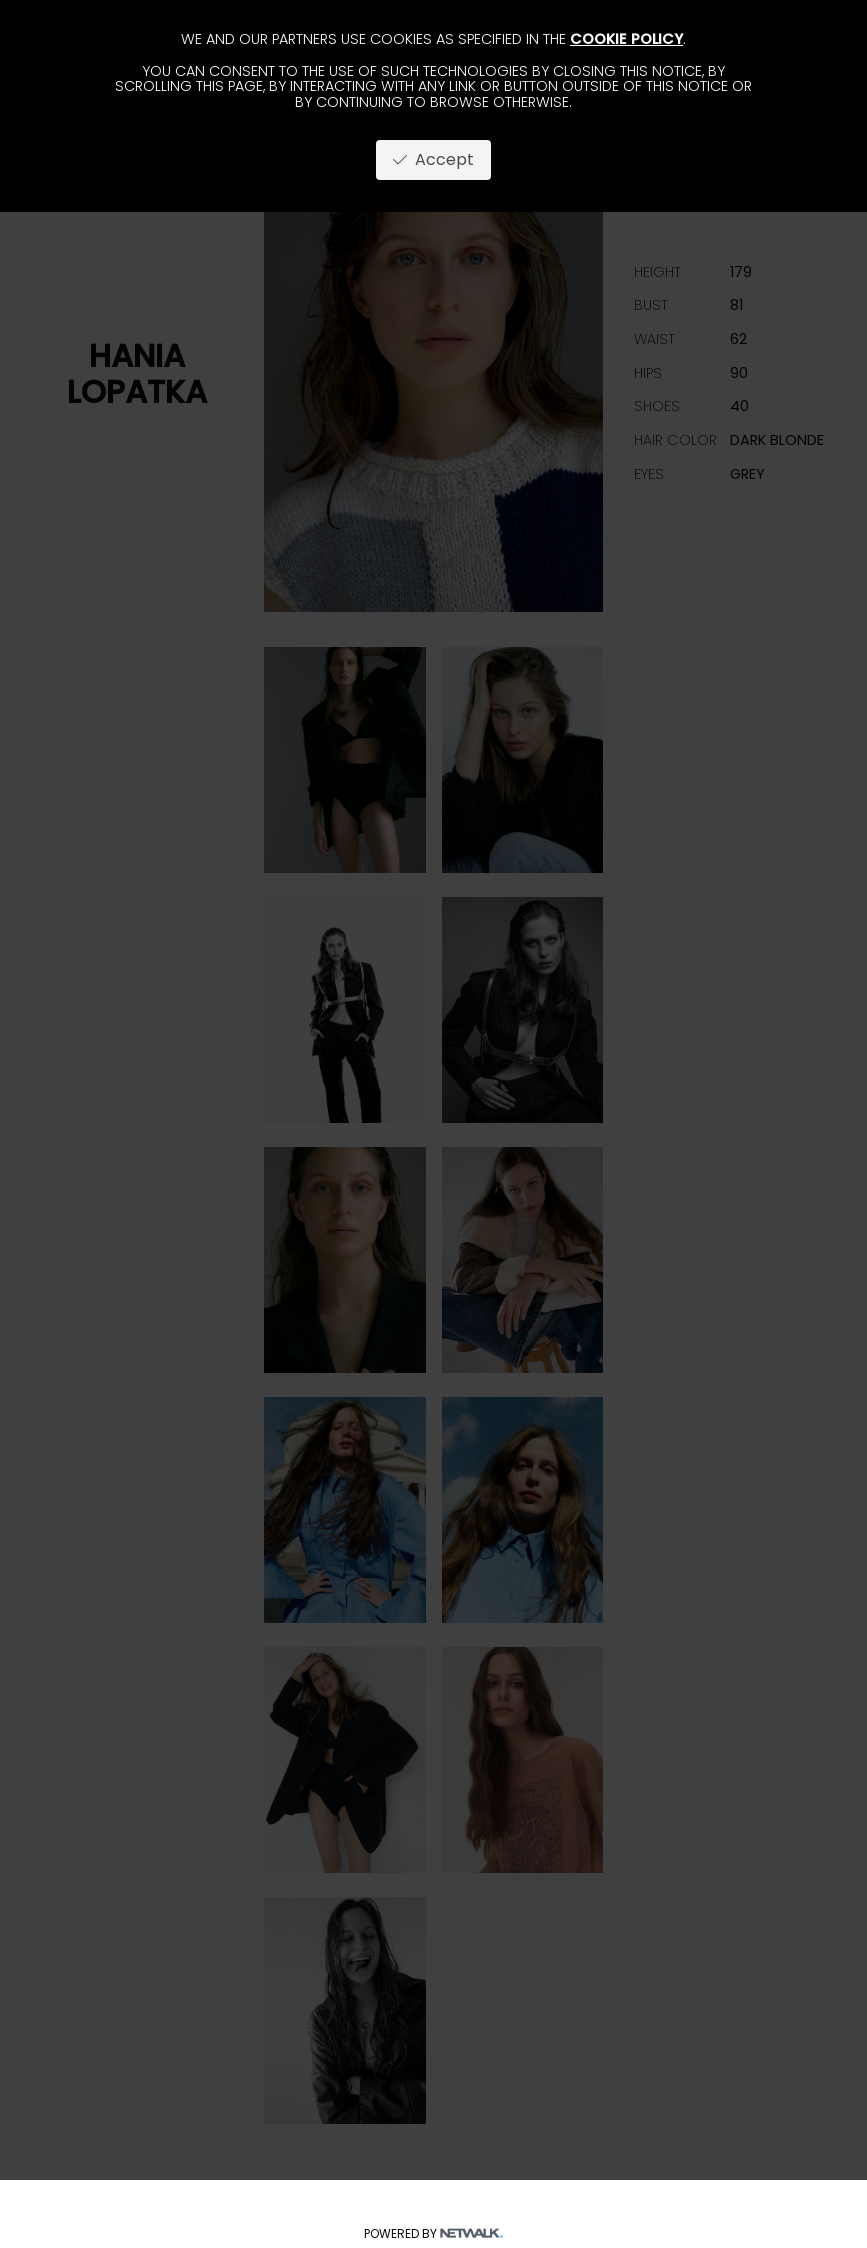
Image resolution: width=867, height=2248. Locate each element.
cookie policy (626, 39)
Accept (433, 159)
